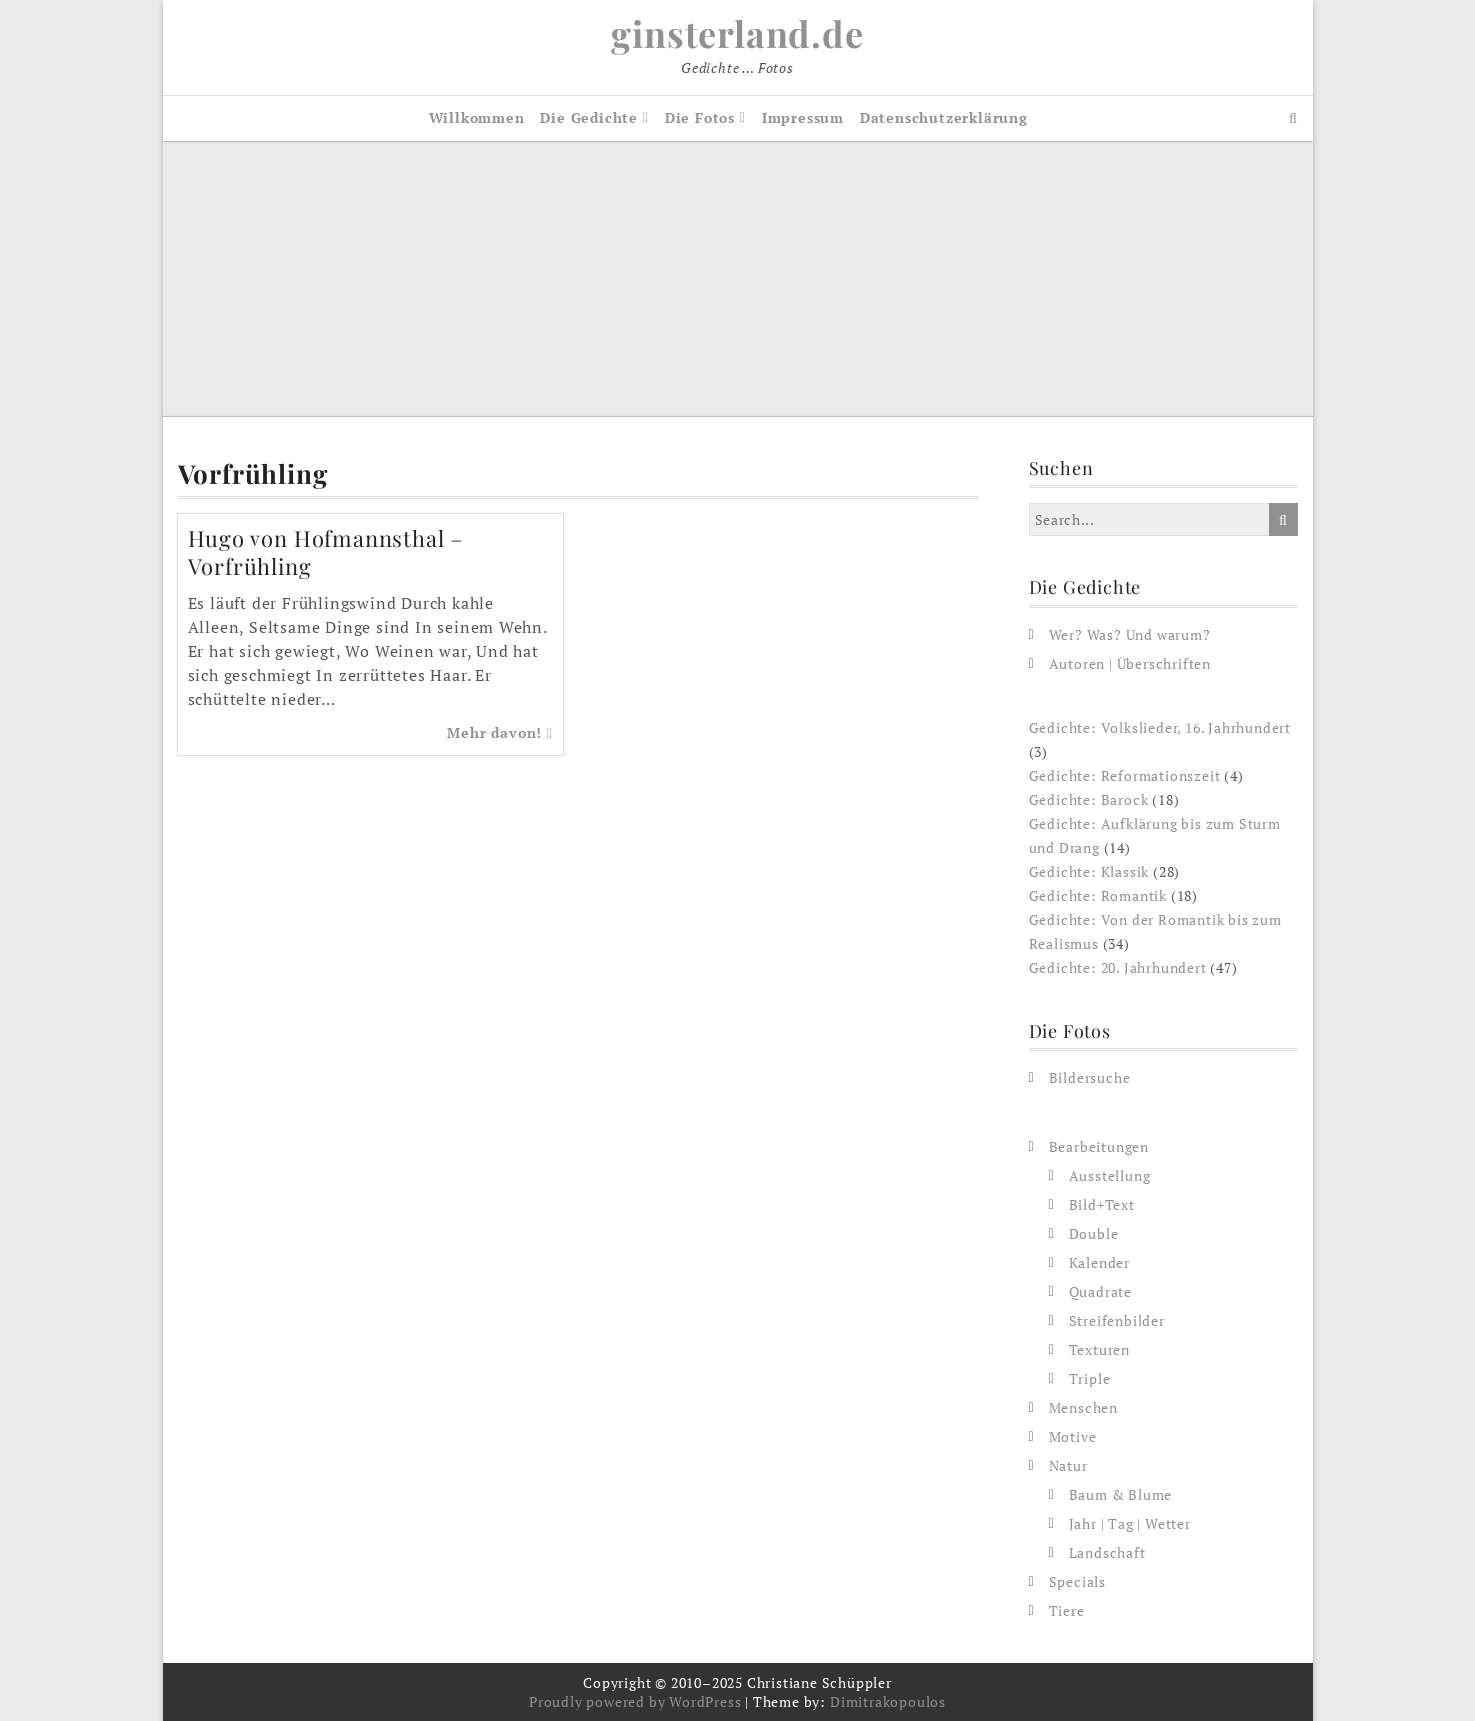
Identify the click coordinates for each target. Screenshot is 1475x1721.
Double (1094, 1233)
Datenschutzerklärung (944, 117)
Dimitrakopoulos (888, 1701)
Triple (1090, 1378)
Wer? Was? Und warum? (1130, 634)
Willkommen (477, 117)
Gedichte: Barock (1089, 799)
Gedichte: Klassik (1089, 871)
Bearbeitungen (1099, 1146)
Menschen (1083, 1407)
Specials (1077, 1581)
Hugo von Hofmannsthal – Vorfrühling (326, 552)
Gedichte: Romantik (1098, 895)
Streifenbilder (1117, 1320)
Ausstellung (1110, 1175)
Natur (1068, 1465)
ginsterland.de (737, 33)
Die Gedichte (589, 117)
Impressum (803, 117)
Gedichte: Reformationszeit (1125, 775)
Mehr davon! (500, 732)
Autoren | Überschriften (1130, 663)
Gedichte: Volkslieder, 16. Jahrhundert (1160, 727)
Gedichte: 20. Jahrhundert (1118, 967)
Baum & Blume (1121, 1494)
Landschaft (1107, 1552)
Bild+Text (1102, 1204)
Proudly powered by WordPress (635, 1701)
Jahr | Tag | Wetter (1130, 1523)
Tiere (1067, 1610)
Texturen (1099, 1349)
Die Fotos (700, 117)
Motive (1073, 1436)
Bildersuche (1090, 1077)
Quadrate (1100, 1291)
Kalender (1099, 1262)
